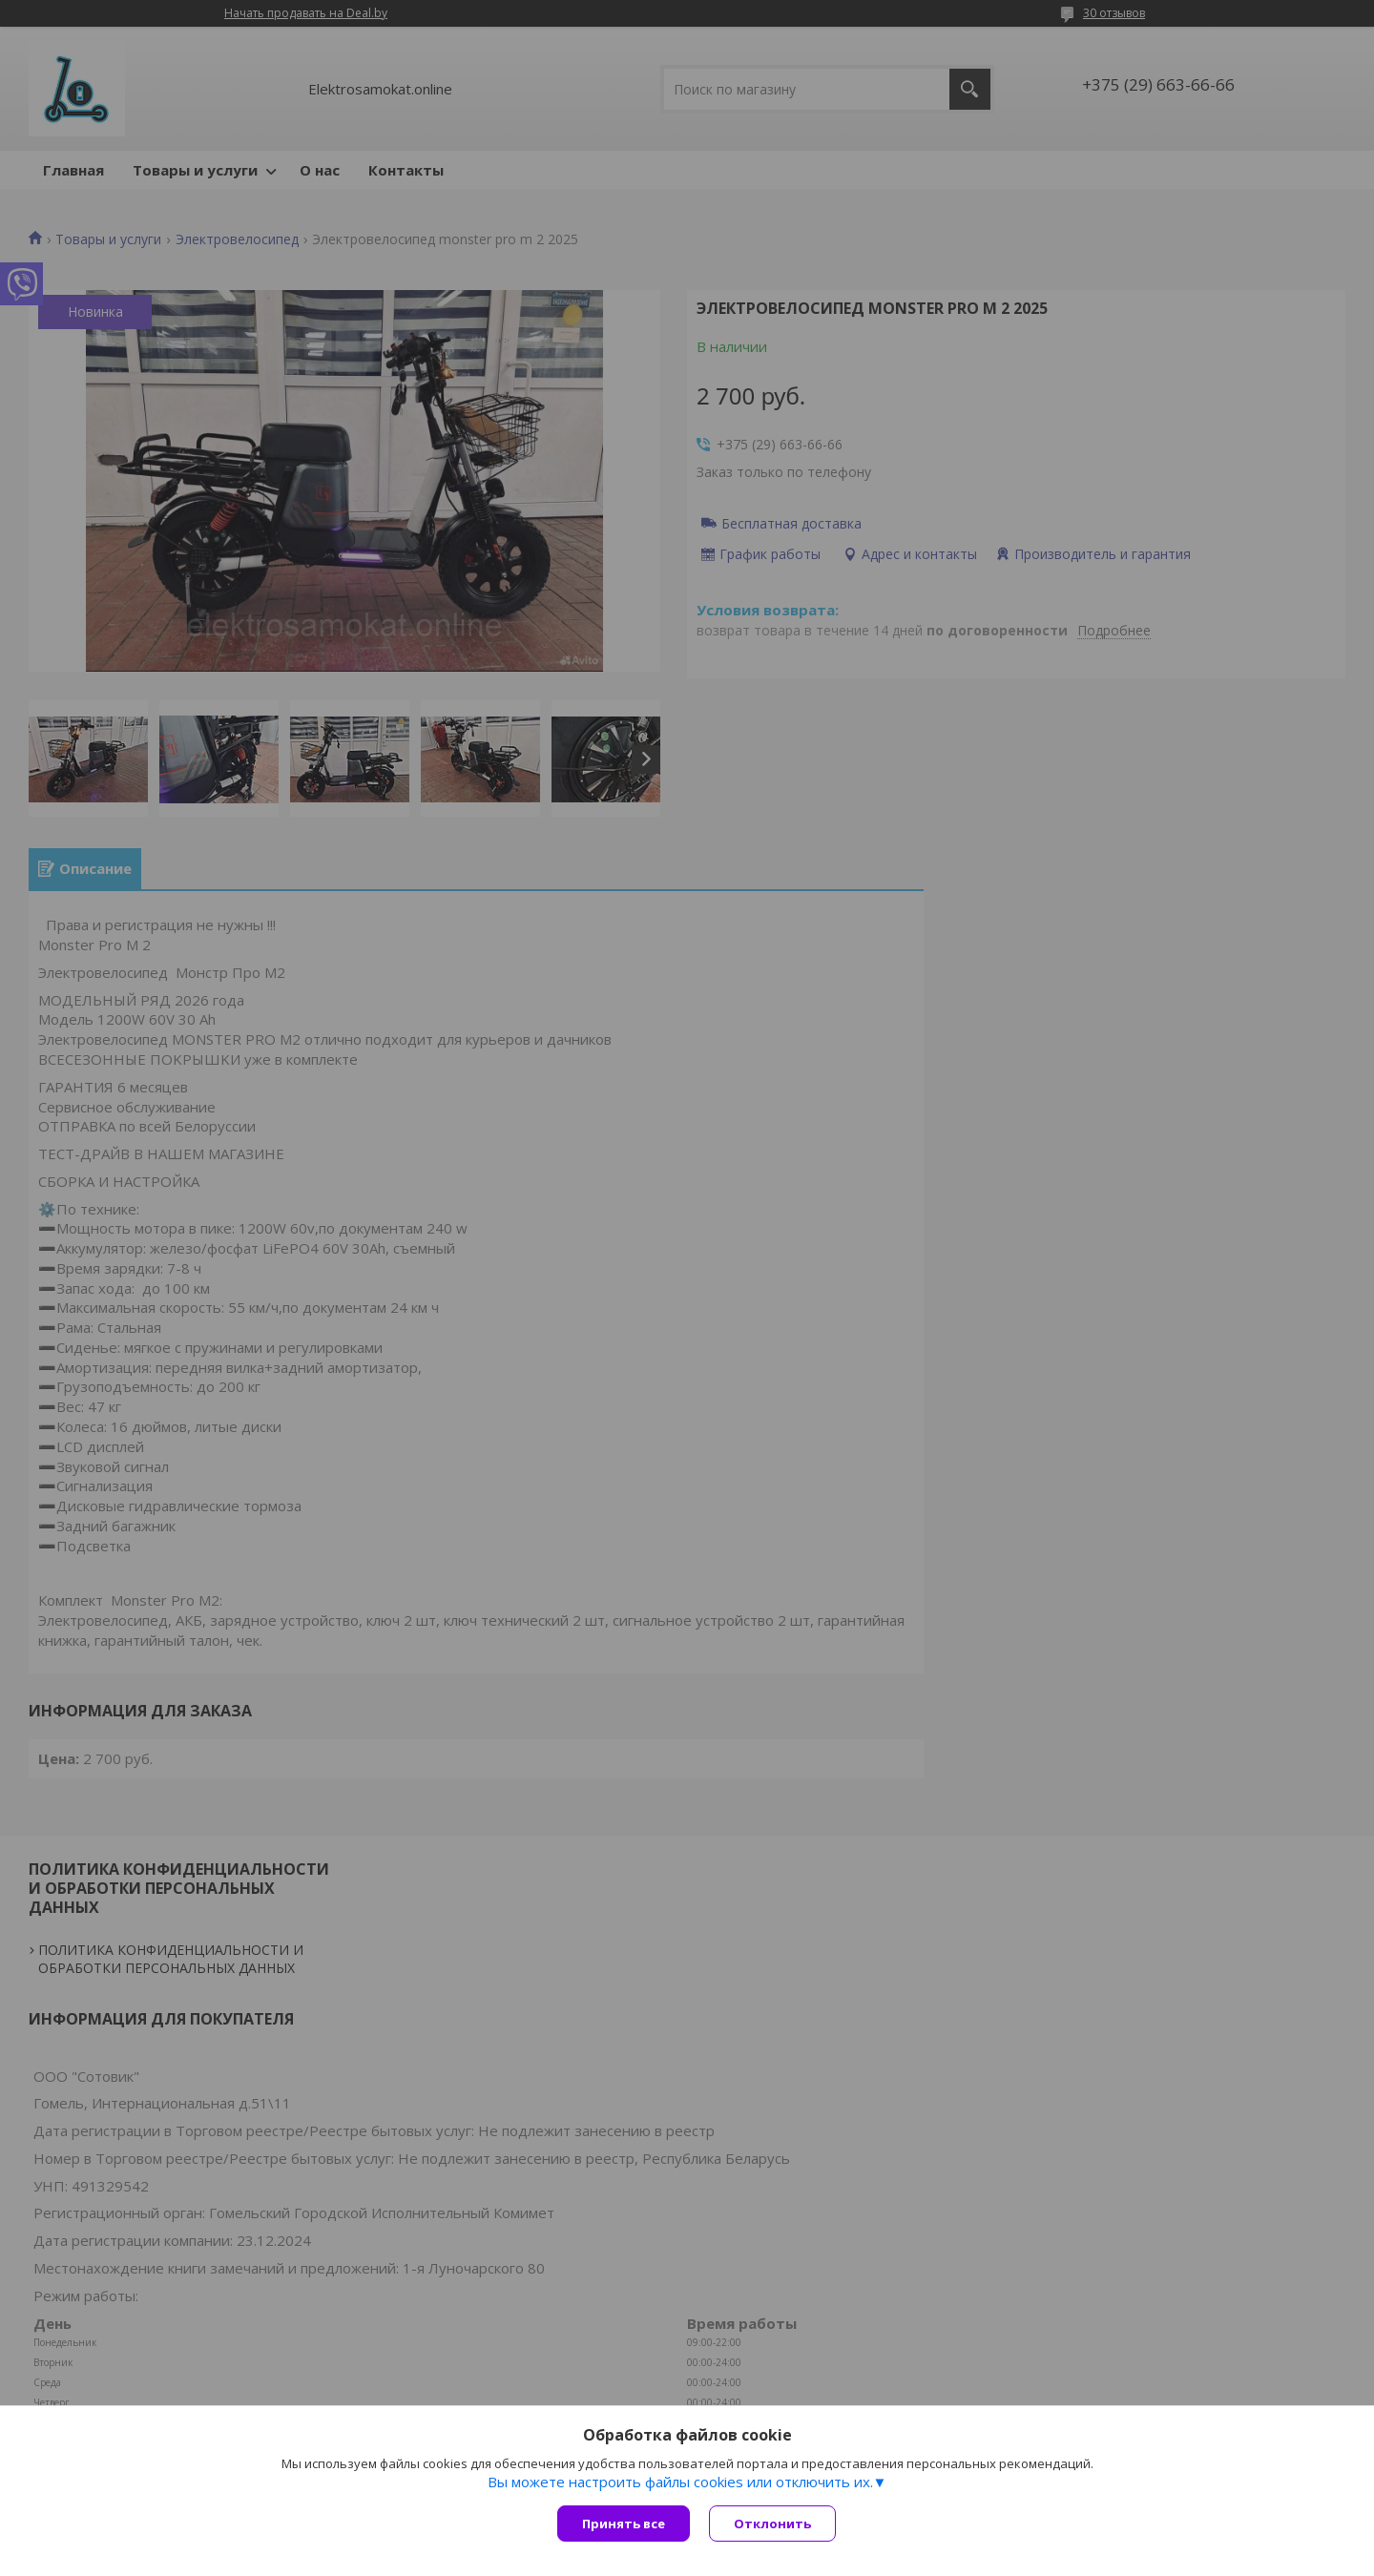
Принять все (623, 2523)
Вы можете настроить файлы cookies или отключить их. (680, 2481)
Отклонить (772, 2523)
